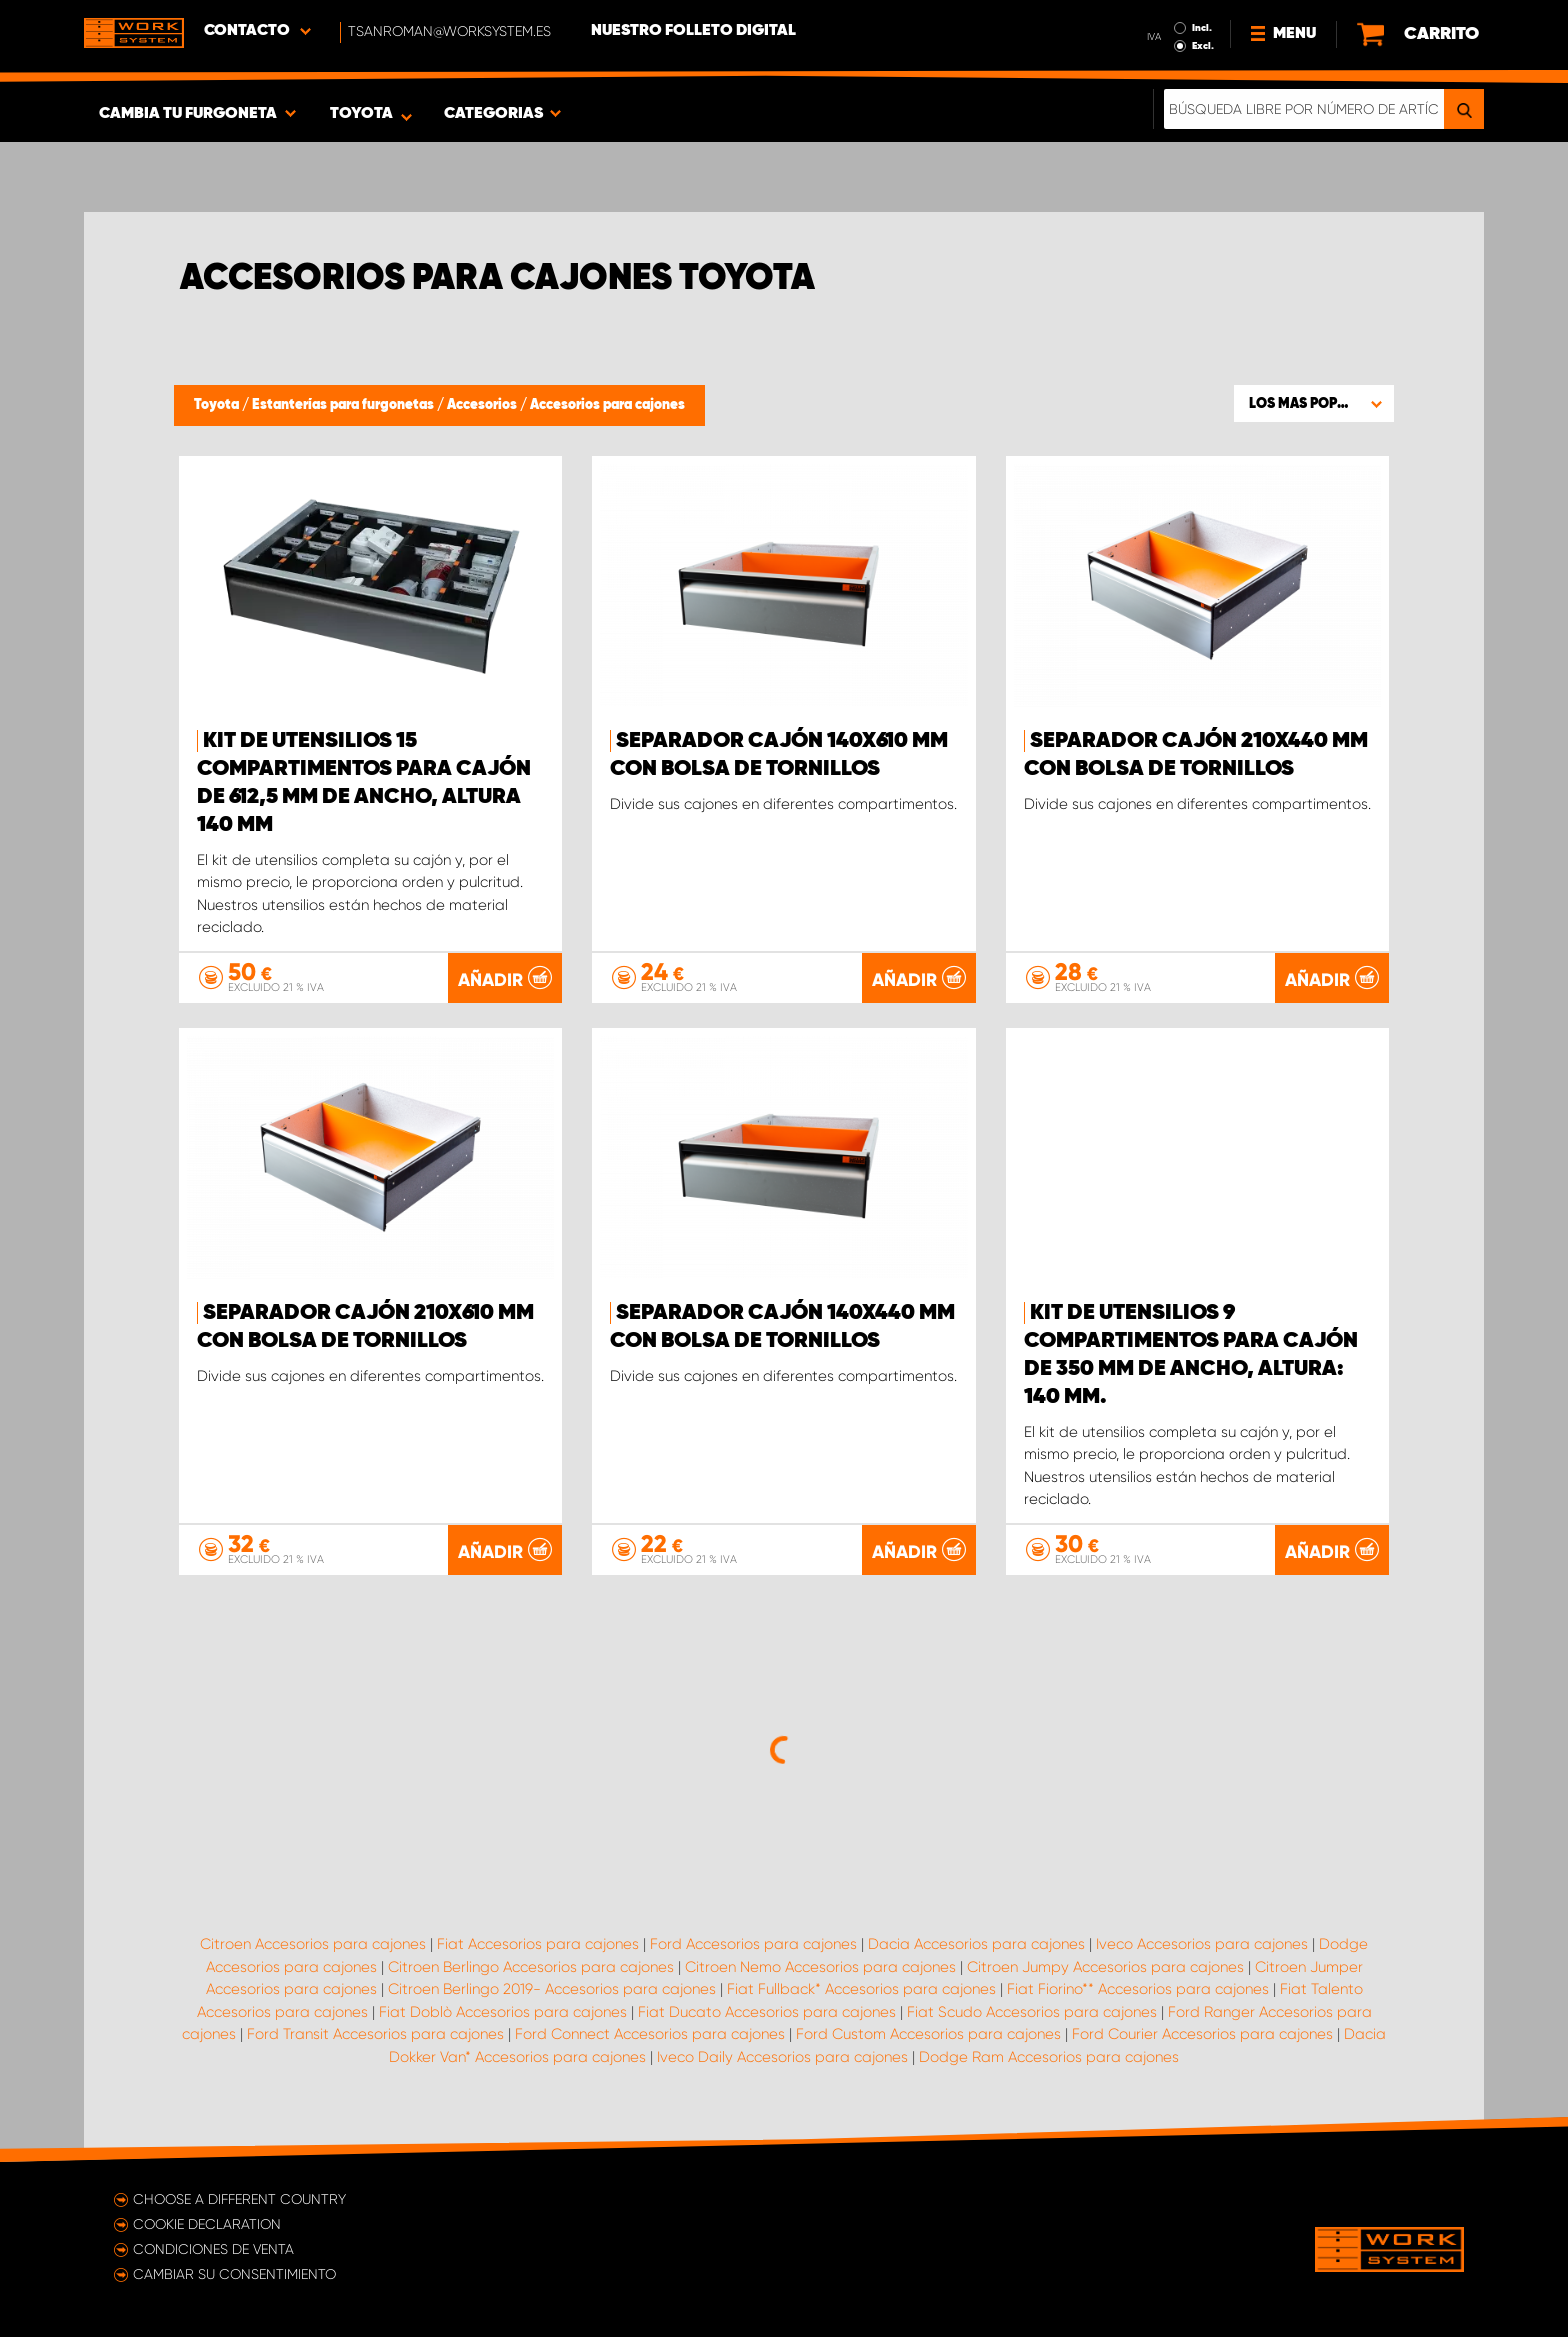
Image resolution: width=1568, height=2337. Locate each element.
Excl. (1203, 46)
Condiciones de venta (213, 2249)
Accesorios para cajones (607, 405)
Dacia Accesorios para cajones (976, 1944)
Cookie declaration (207, 2224)
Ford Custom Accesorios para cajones (928, 2034)
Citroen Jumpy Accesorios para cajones (1105, 1967)
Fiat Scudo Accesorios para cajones (1032, 2012)
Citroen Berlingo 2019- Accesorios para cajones (552, 1989)
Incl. (1202, 28)
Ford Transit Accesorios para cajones (375, 2034)
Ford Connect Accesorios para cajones (650, 2034)
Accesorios (483, 405)
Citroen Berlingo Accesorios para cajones (531, 1967)
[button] (1314, 403)
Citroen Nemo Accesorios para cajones (820, 1967)
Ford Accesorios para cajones (753, 1944)
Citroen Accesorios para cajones (313, 1944)
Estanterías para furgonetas (344, 405)
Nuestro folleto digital (693, 31)
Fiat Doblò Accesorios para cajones (503, 2012)
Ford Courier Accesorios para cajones (1202, 2034)
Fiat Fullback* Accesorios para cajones (861, 1989)
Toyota (218, 405)
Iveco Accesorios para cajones (1202, 1944)
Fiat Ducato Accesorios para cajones (767, 2012)
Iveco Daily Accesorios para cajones (782, 2057)
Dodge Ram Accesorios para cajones (1049, 2057)
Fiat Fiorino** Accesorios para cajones (1138, 1989)
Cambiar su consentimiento (234, 2274)
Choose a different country (239, 2199)
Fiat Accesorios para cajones (538, 1944)
